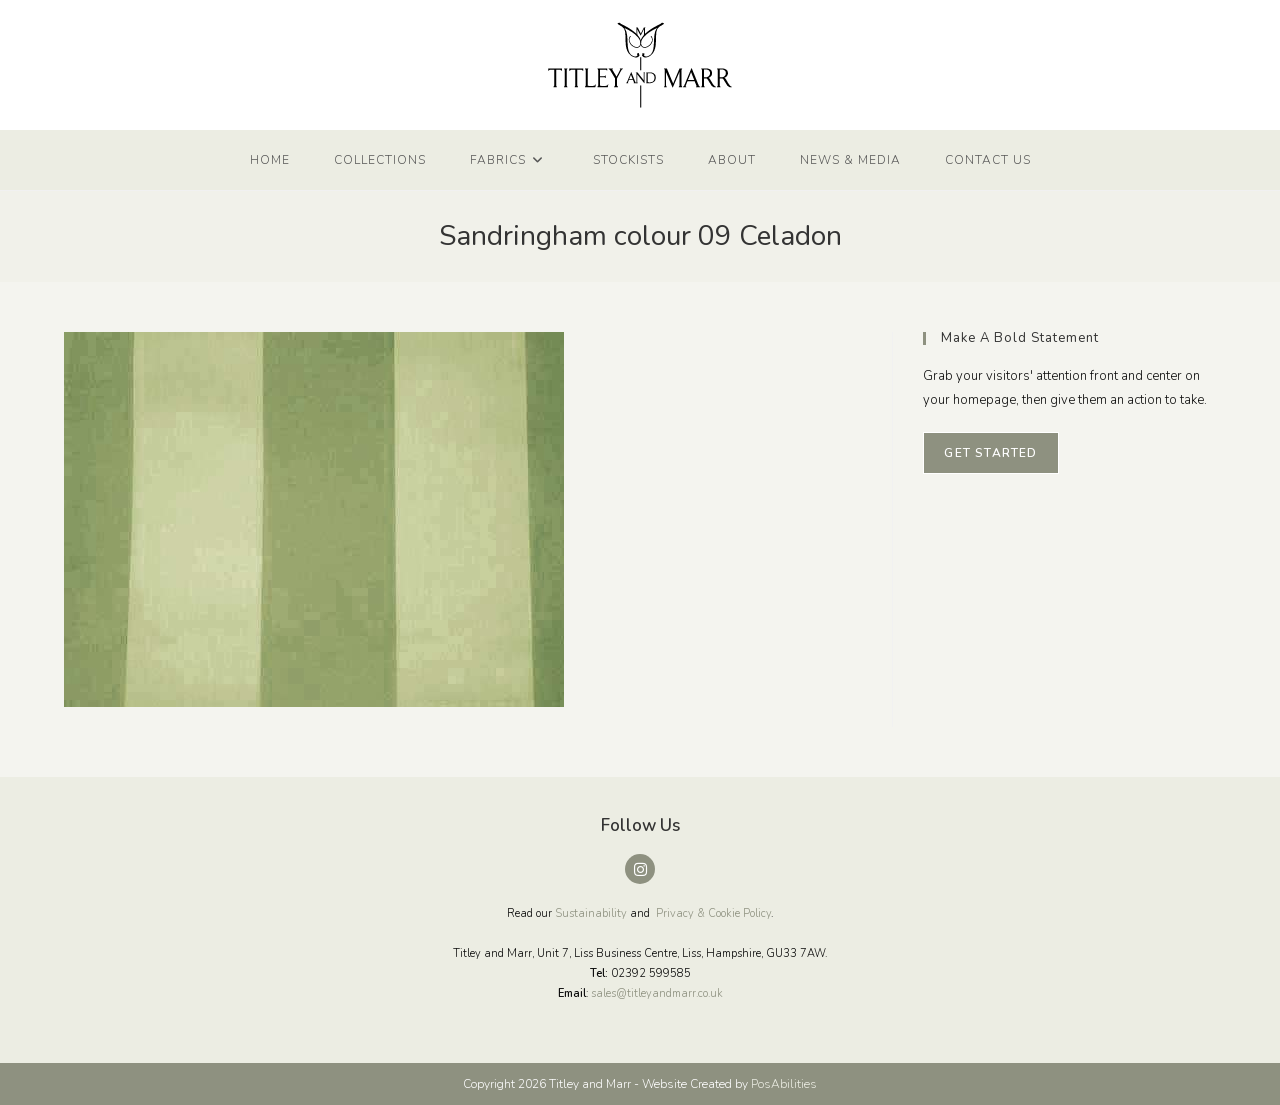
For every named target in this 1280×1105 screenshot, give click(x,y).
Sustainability (591, 913)
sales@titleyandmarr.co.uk (657, 993)
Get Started (990, 453)
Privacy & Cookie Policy (713, 913)
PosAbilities (784, 1084)
